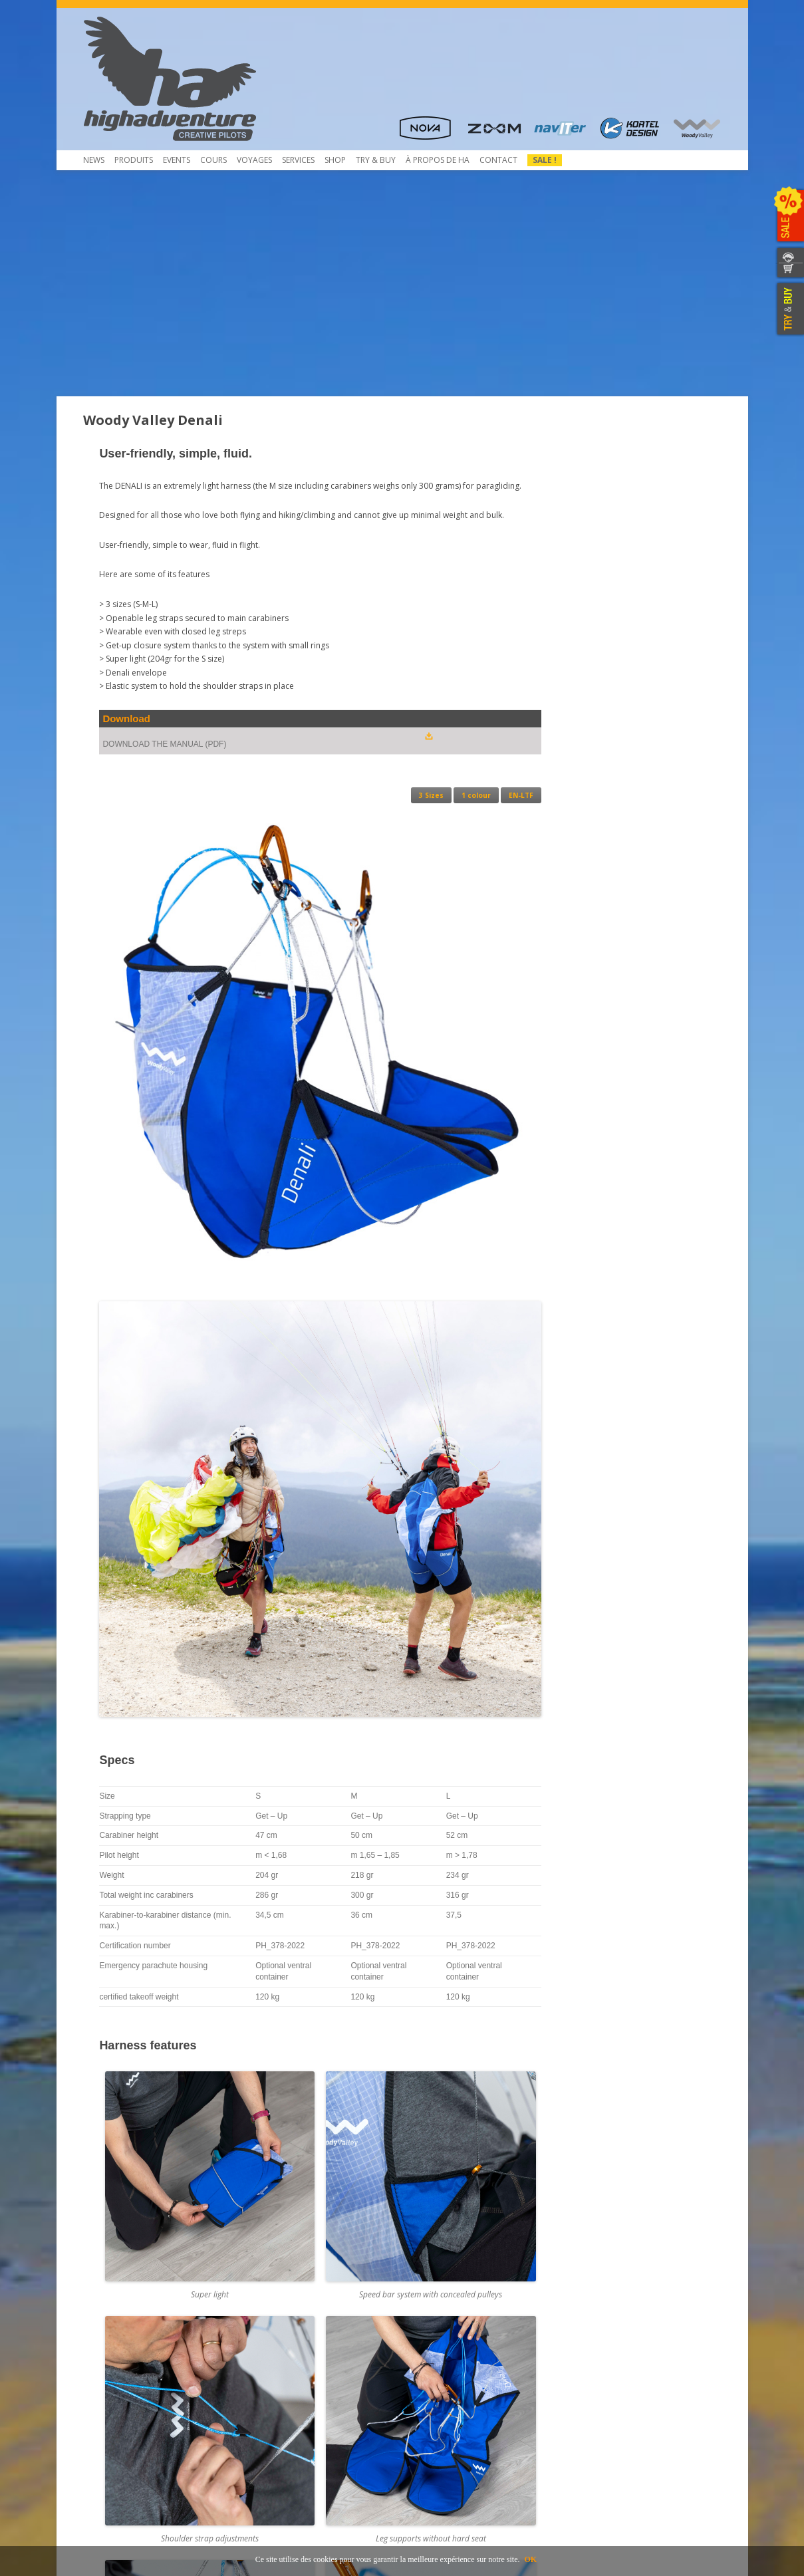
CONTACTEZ (789, 255)
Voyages (254, 160)
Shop (335, 160)
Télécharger (113, 2381)
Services (298, 160)
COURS (213, 160)
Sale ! (545, 160)
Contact (498, 160)
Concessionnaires (443, 2345)
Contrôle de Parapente (294, 2345)
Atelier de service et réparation (309, 2405)
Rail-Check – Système (290, 2381)
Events (176, 160)
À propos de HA (437, 160)
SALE (789, 216)
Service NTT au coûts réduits (304, 2369)
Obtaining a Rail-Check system (307, 2393)
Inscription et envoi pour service (311, 2417)
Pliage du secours (284, 2357)
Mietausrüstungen (284, 2429)
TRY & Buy (376, 160)
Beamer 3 (109, 2357)
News (93, 160)
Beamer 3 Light (119, 2369)
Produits (133, 160)
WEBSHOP (789, 271)
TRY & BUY (789, 309)
